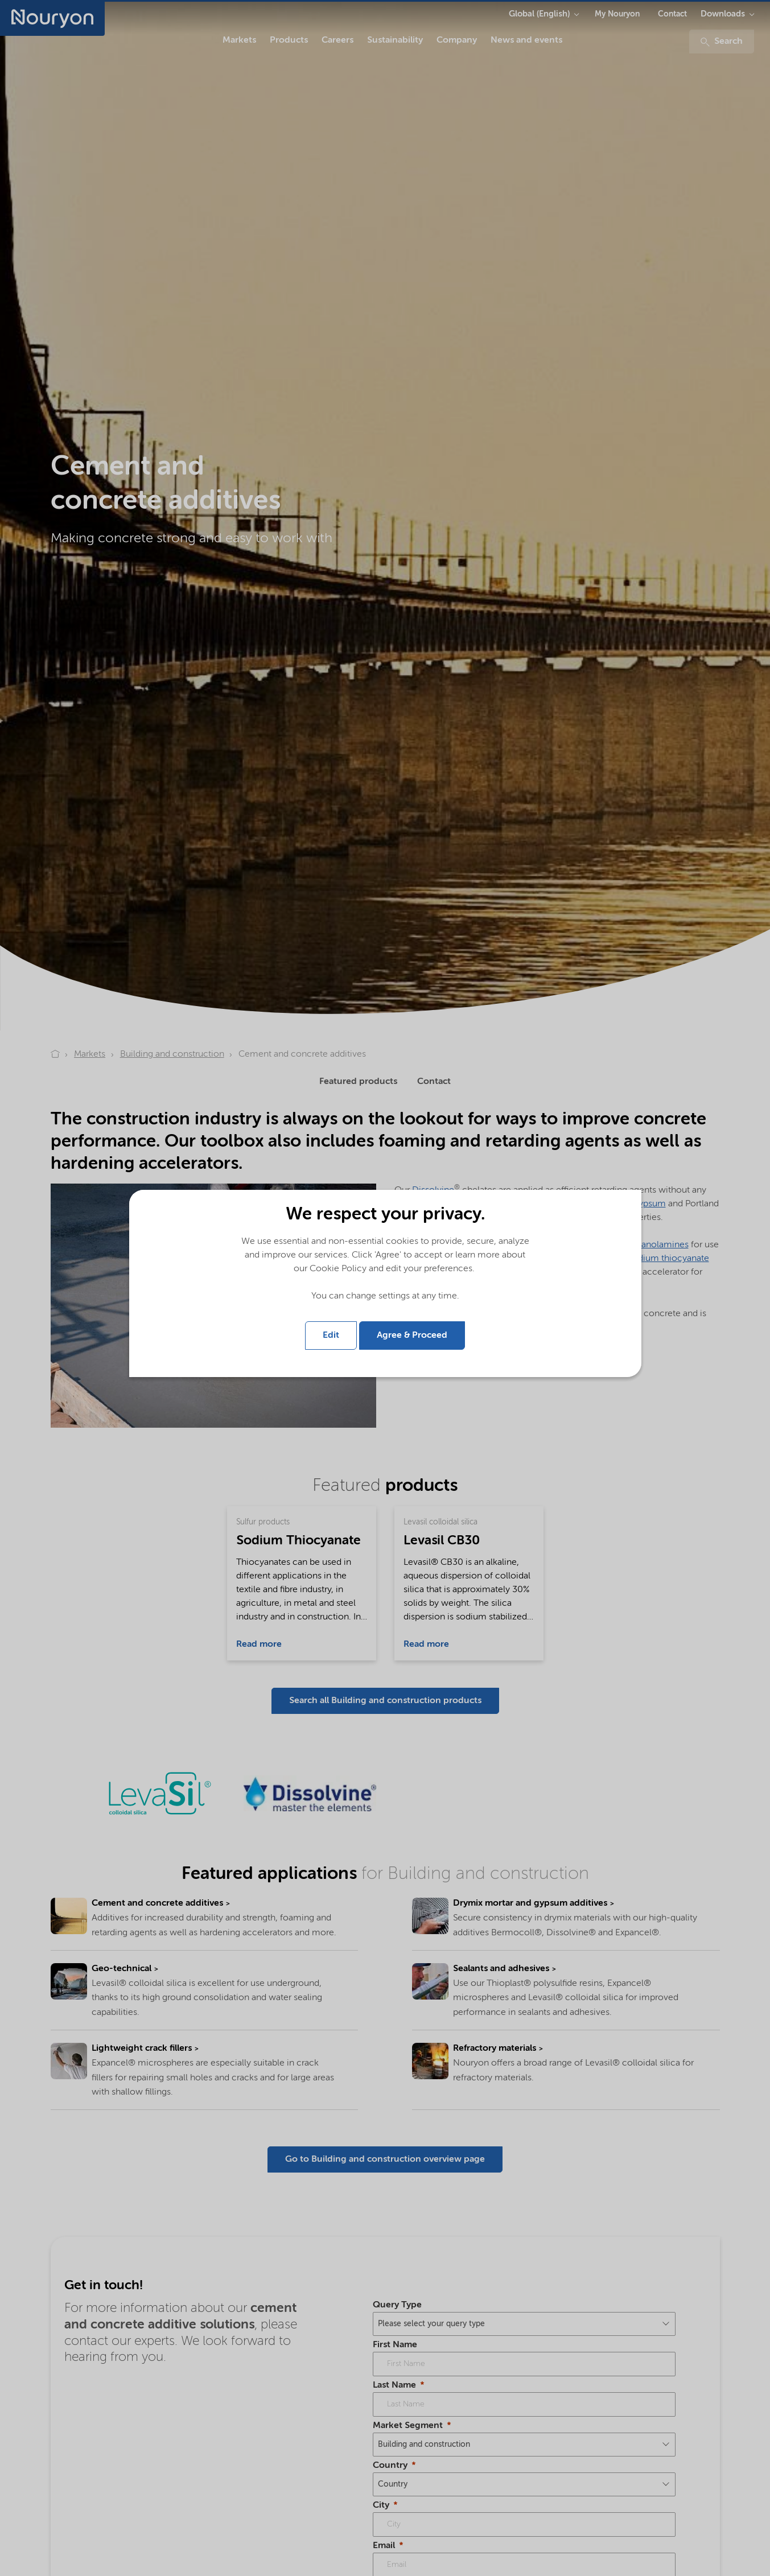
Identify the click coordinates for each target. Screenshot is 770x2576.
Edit (331, 1335)
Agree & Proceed (412, 1335)
